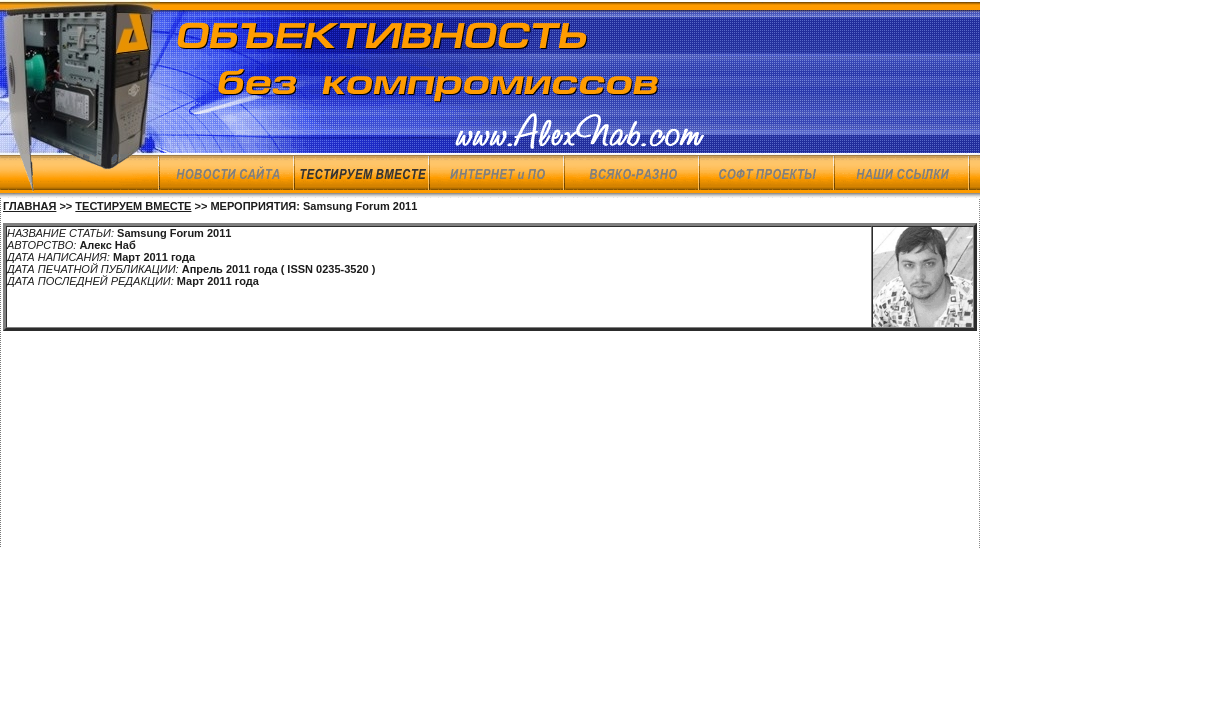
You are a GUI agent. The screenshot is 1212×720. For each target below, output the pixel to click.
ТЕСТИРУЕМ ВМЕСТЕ (133, 206)
